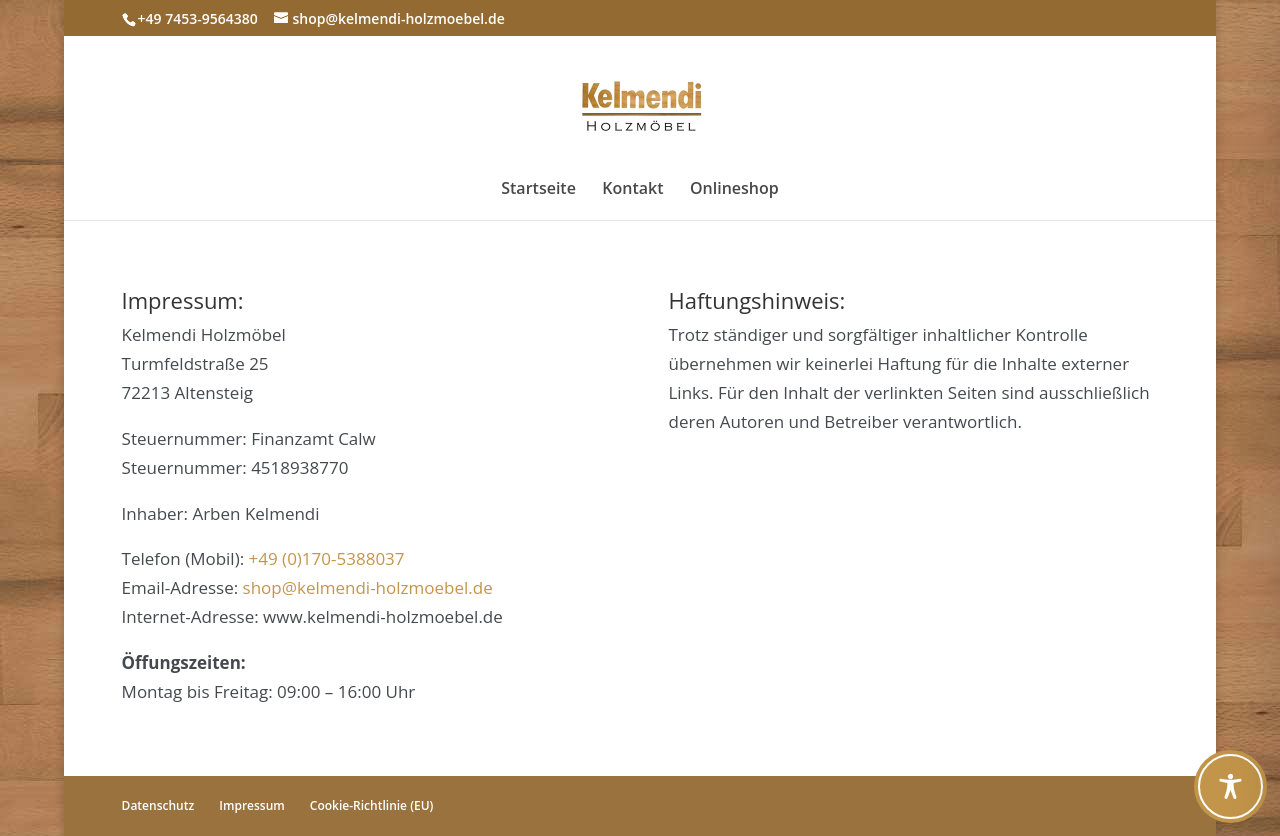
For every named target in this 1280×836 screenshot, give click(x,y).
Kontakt (632, 190)
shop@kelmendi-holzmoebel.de (368, 587)
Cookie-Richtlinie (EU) (372, 805)
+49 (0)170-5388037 (327, 558)
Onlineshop (734, 190)
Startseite (538, 190)
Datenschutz (158, 805)
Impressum (251, 805)
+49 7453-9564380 (198, 18)
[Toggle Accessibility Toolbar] (1230, 786)
